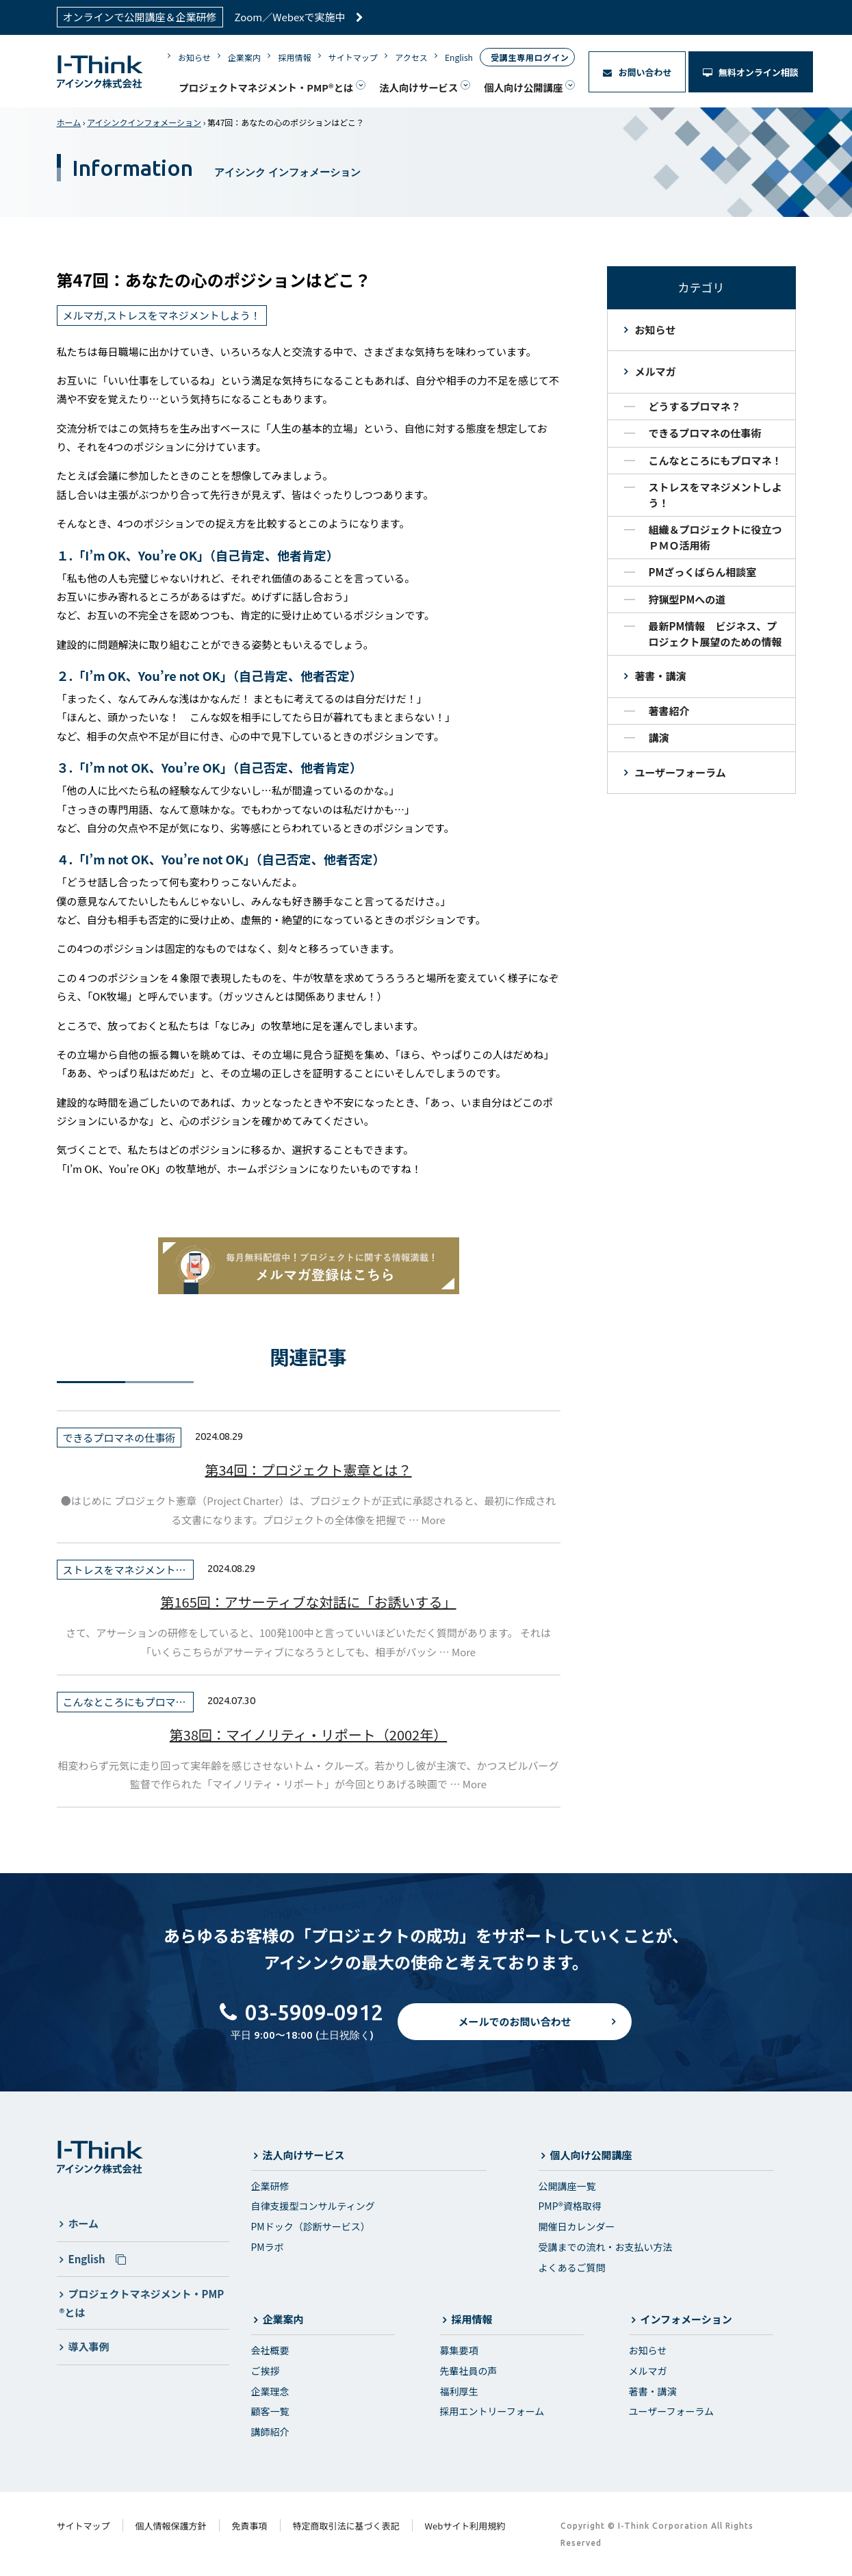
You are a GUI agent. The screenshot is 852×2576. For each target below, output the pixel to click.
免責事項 (250, 2525)
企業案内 (244, 57)
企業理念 (270, 2391)
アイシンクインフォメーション (144, 122)
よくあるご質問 (572, 2267)
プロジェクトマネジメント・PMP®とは (266, 87)
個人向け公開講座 (523, 87)
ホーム (69, 122)
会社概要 (270, 2350)
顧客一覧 (270, 2411)
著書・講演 (660, 676)
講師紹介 (270, 2431)
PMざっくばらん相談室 (703, 572)
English (459, 57)
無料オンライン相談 (751, 72)
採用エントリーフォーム (492, 2411)
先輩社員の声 (469, 2371)
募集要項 (459, 2350)
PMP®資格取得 (570, 2206)
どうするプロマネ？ (695, 406)
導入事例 (88, 2346)
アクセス (411, 57)
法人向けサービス (418, 87)
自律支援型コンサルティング (313, 2206)
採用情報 (294, 57)
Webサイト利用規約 (465, 2525)
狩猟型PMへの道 (687, 599)
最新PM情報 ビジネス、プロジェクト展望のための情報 (715, 634)
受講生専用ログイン (530, 57)
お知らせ (194, 57)
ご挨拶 (265, 2371)
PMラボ (267, 2247)
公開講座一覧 (567, 2186)
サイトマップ (353, 57)
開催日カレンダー (577, 2226)
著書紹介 (669, 711)
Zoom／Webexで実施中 (299, 17)
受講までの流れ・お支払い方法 (606, 2247)
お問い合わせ (637, 72)
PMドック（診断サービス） (310, 2226)
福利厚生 (459, 2391)
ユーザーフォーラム (680, 772)
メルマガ (655, 371)
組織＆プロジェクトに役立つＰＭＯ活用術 (715, 537)
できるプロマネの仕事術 (705, 433)
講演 (659, 737)
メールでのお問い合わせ (514, 2032)
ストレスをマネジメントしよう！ (715, 495)
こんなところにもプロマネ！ (715, 460)
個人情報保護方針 (171, 2525)
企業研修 (270, 2186)
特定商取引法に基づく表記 (346, 2525)
